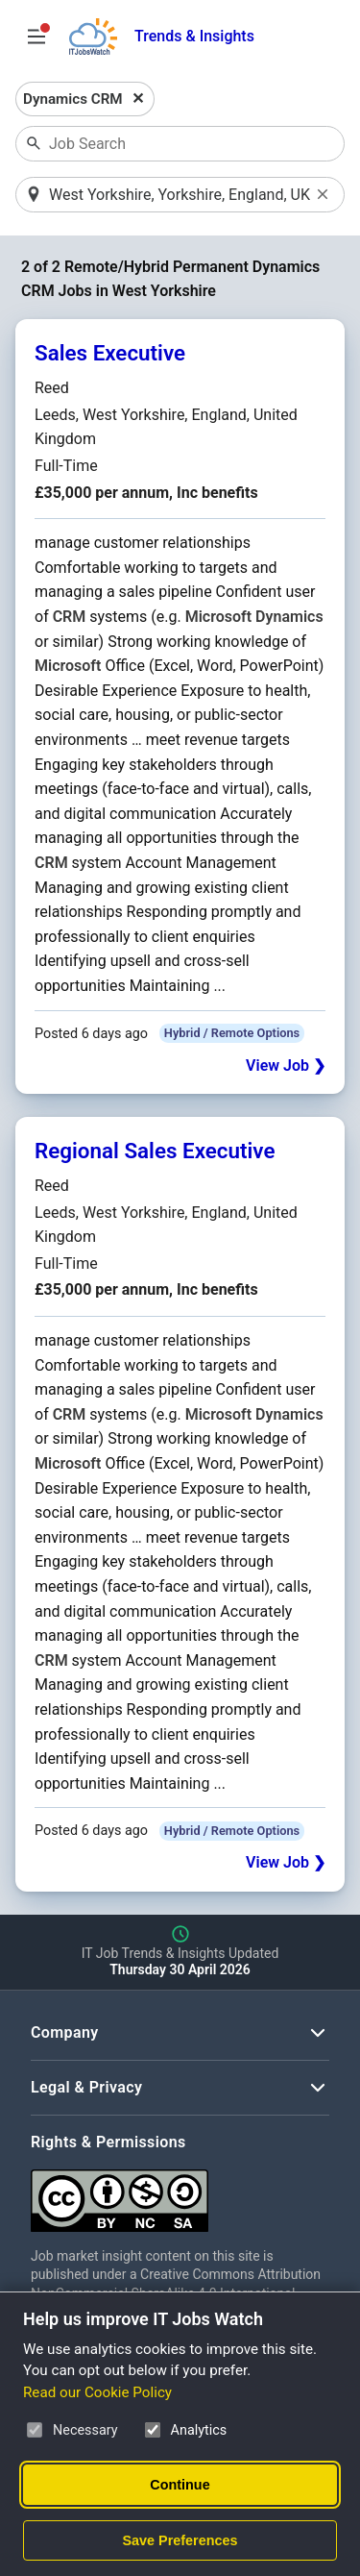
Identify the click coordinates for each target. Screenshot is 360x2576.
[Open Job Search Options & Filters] (36, 36)
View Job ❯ (285, 1065)
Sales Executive (110, 352)
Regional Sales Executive (155, 1150)
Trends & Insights (194, 36)
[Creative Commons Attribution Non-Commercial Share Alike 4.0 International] (180, 2193)
